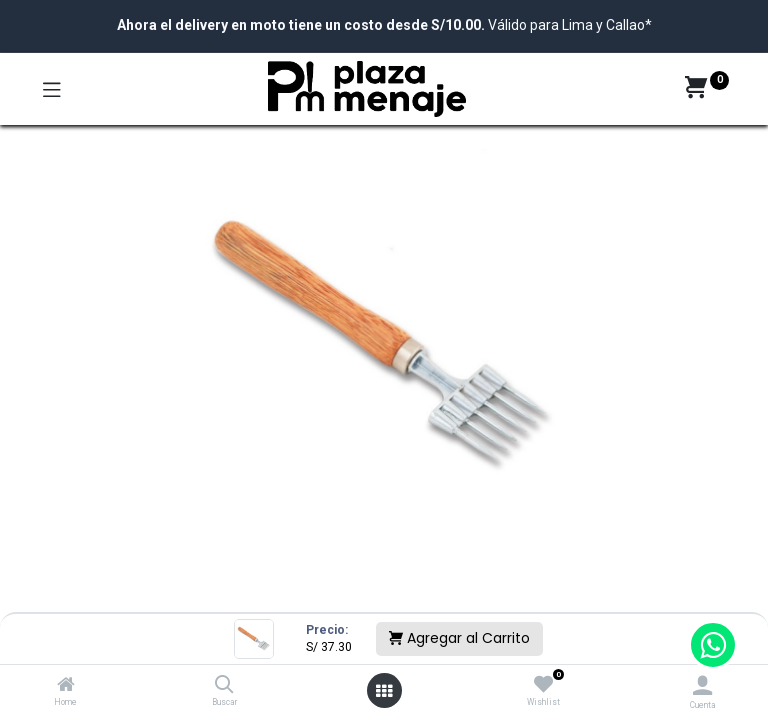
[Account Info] (702, 685)
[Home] (66, 686)
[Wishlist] (543, 685)
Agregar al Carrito (459, 638)
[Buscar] (224, 686)
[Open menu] (384, 691)
